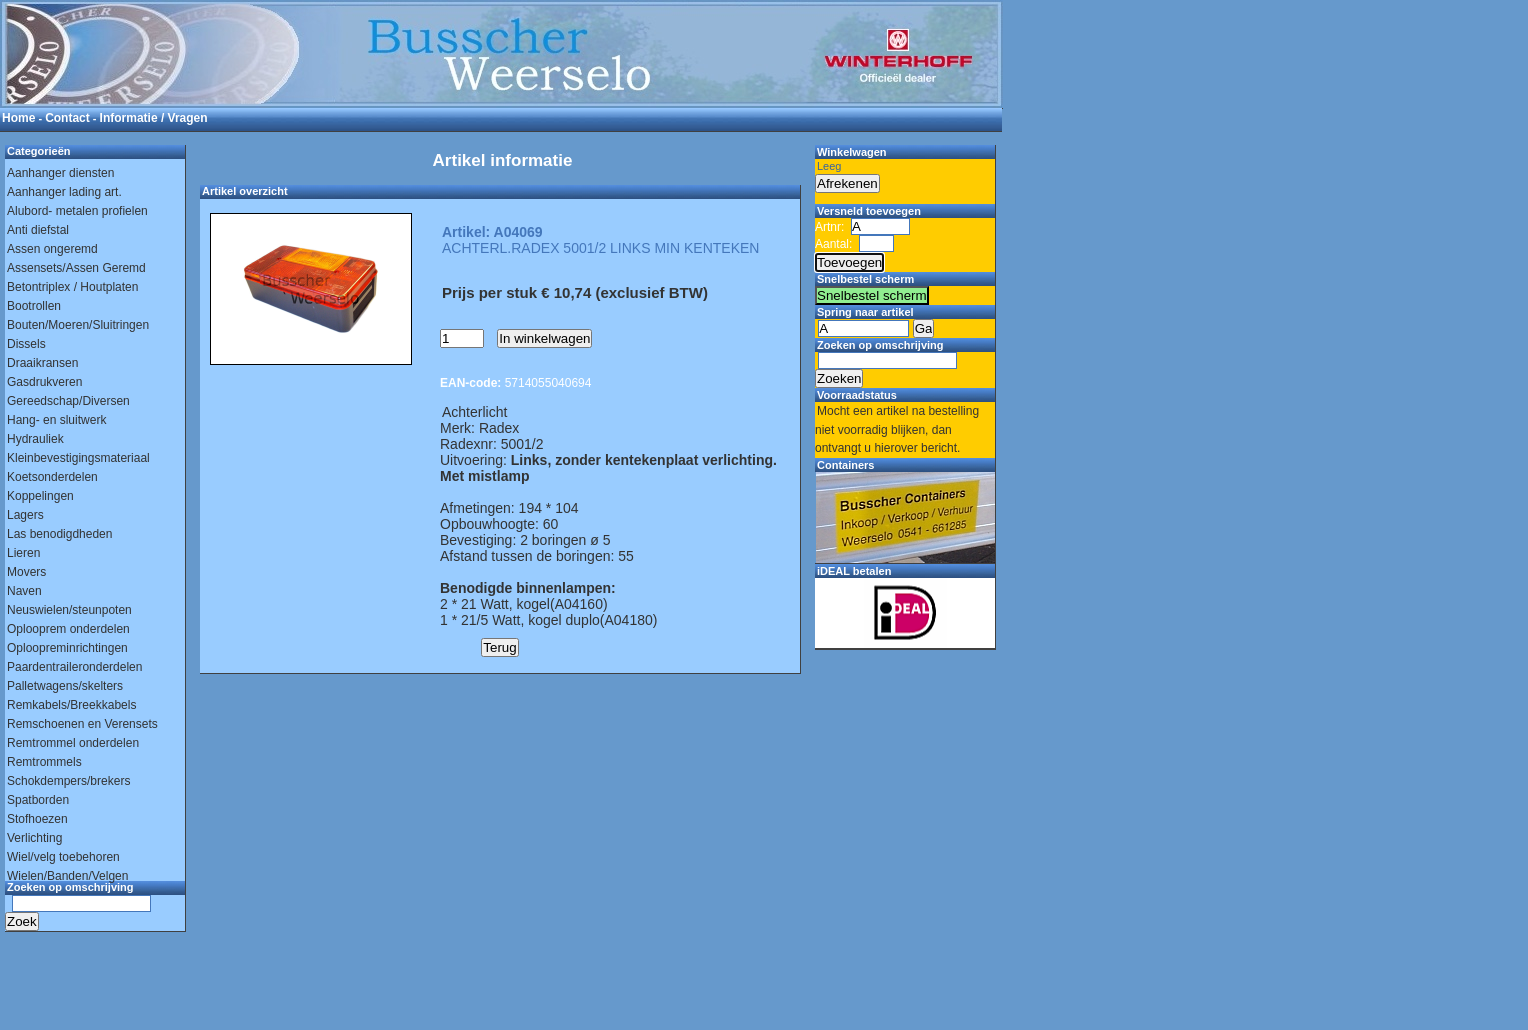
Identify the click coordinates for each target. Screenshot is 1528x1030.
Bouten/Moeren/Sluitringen (78, 325)
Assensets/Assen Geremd (76, 268)
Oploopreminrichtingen (67, 648)
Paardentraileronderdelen (74, 667)
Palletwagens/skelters (65, 686)
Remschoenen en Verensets (82, 724)
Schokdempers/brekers (68, 781)
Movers (26, 572)
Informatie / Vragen (154, 118)
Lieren (23, 553)
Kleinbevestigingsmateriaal (78, 458)
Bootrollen (34, 306)
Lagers (25, 515)
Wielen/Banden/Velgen (67, 876)
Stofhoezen (37, 819)
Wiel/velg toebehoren (63, 857)
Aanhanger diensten (60, 173)
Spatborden (38, 800)
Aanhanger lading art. (64, 192)
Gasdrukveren (44, 382)
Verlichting (34, 838)
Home (18, 118)
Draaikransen (42, 363)
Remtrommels (44, 762)
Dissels (26, 344)
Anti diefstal (38, 230)
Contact (67, 118)
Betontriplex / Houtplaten (72, 287)
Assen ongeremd (52, 249)
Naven (24, 591)
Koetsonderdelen (52, 477)
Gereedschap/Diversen (68, 401)
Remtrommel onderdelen (73, 743)
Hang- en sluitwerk (56, 420)
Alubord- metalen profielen (77, 211)
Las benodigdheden (59, 534)
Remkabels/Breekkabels (71, 705)
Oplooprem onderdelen (68, 629)
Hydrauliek (35, 439)
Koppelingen (40, 496)
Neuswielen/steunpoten (69, 610)
